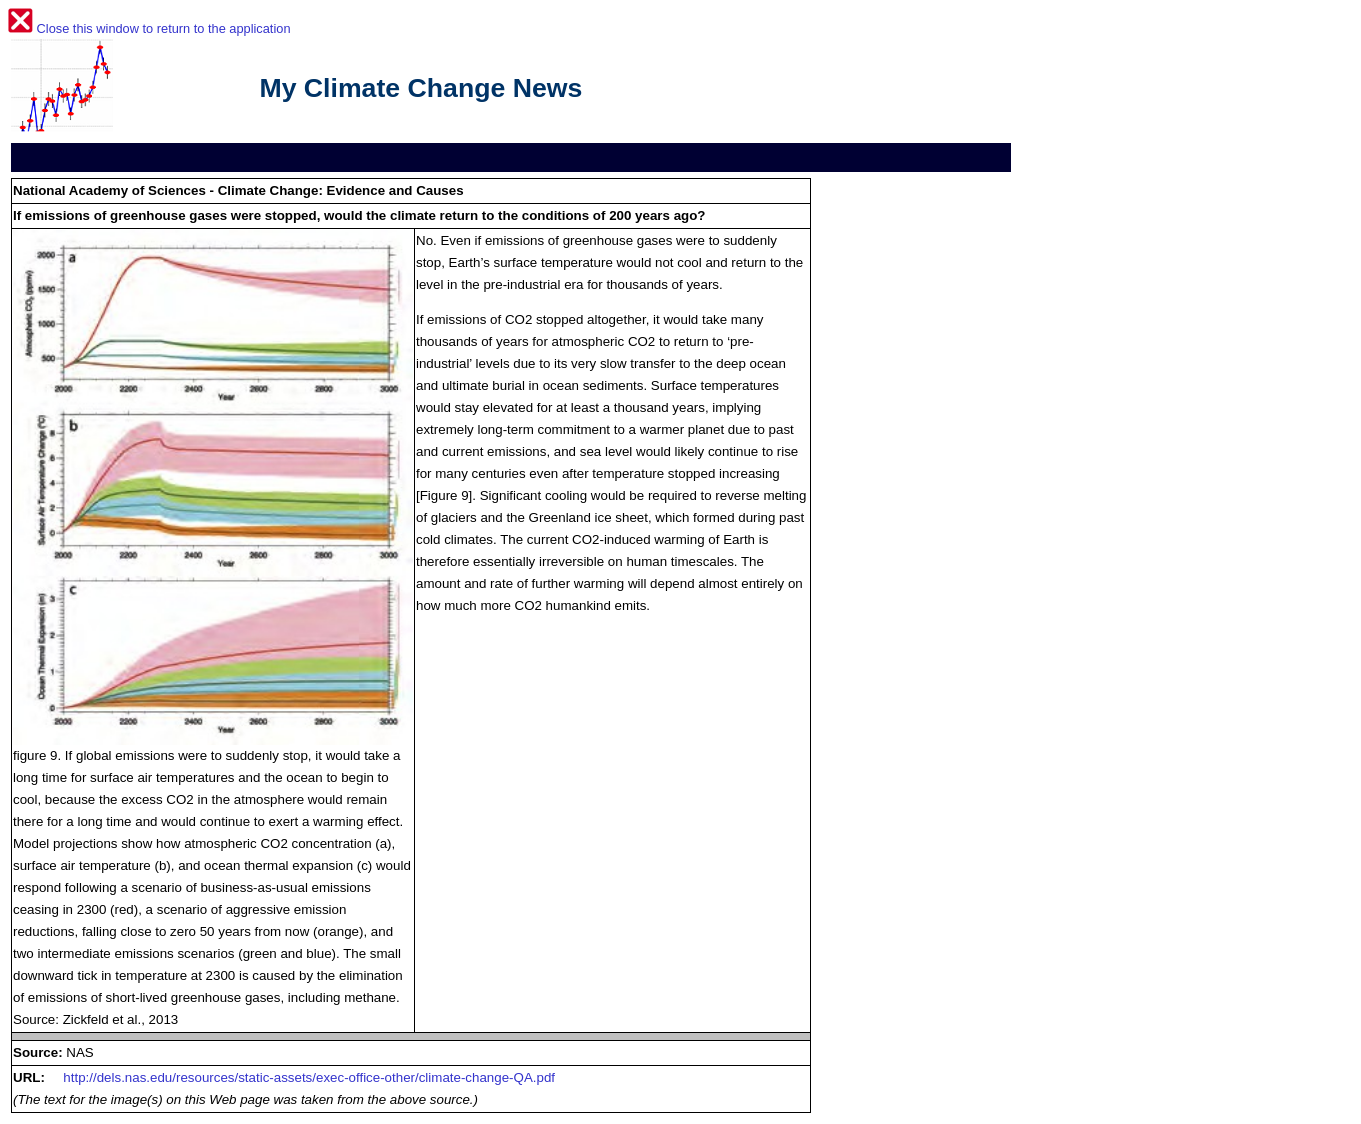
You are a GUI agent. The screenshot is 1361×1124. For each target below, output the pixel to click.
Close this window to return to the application (164, 28)
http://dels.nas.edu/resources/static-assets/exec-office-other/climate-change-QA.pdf (309, 1077)
